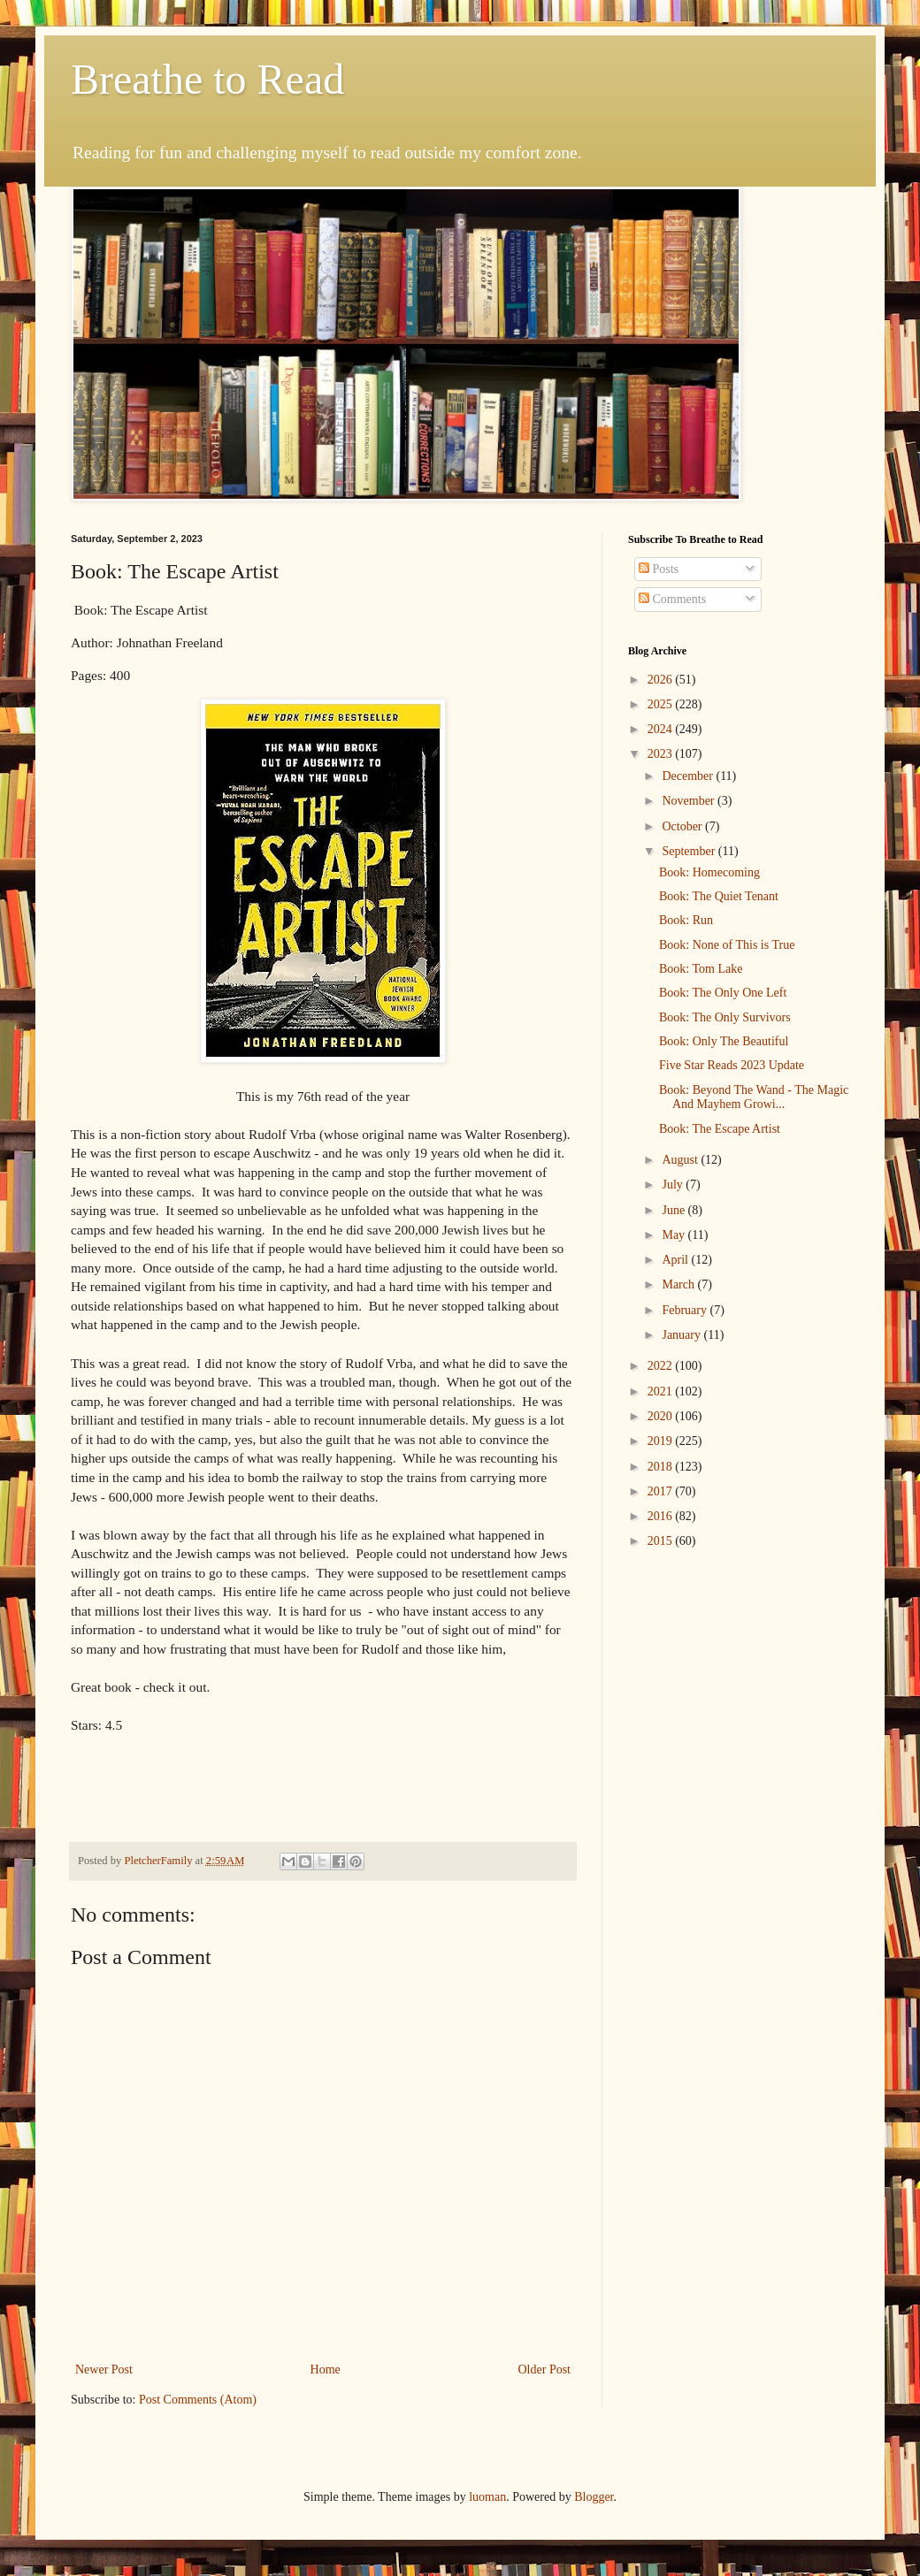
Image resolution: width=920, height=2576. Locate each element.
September (689, 851)
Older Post (544, 2369)
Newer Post (104, 2369)
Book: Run (686, 920)
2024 (662, 729)
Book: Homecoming (709, 872)
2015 (662, 1541)
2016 (662, 1516)
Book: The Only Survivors (725, 1017)
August (681, 1159)
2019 (662, 1441)
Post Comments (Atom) (198, 2399)
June (674, 1210)
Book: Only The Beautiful (723, 1041)
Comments (672, 599)
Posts (658, 569)
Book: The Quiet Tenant (718, 896)
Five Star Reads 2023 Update (731, 1065)
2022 (662, 1365)
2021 (662, 1391)
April (676, 1259)
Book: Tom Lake (700, 968)
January (682, 1335)
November (689, 800)
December (689, 776)
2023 (662, 754)
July (674, 1184)
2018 (662, 1466)
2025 (662, 704)
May (674, 1235)
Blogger (593, 2496)
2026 (662, 679)
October (683, 826)
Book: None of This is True (726, 945)
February (685, 1310)
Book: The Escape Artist (719, 1128)
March (679, 1284)
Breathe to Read (207, 79)
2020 (662, 1416)
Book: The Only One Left (722, 992)
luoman (487, 2496)
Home (325, 2369)
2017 (662, 1491)
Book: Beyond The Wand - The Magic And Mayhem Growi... (753, 1097)
